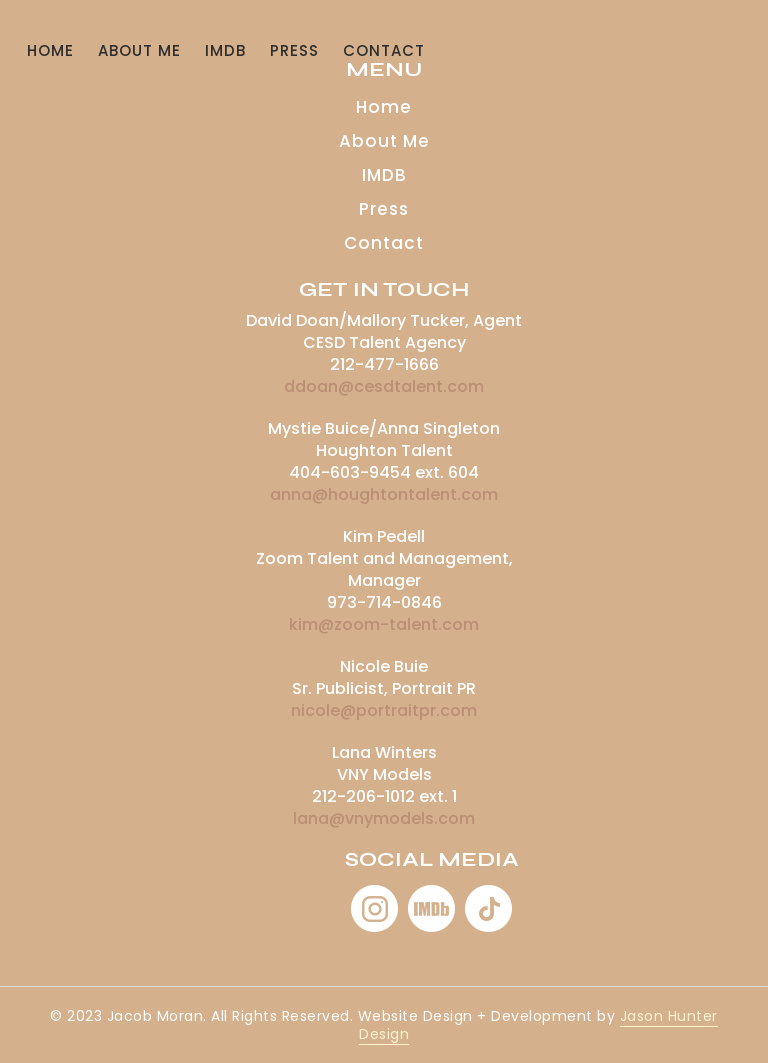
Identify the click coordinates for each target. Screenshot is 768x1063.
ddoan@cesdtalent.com (384, 386)
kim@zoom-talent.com (384, 624)
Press (294, 50)
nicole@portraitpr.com (384, 710)
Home (50, 50)
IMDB (225, 50)
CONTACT (384, 50)
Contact (384, 243)
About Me (139, 50)
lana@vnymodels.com (384, 818)
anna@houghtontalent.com (384, 494)
